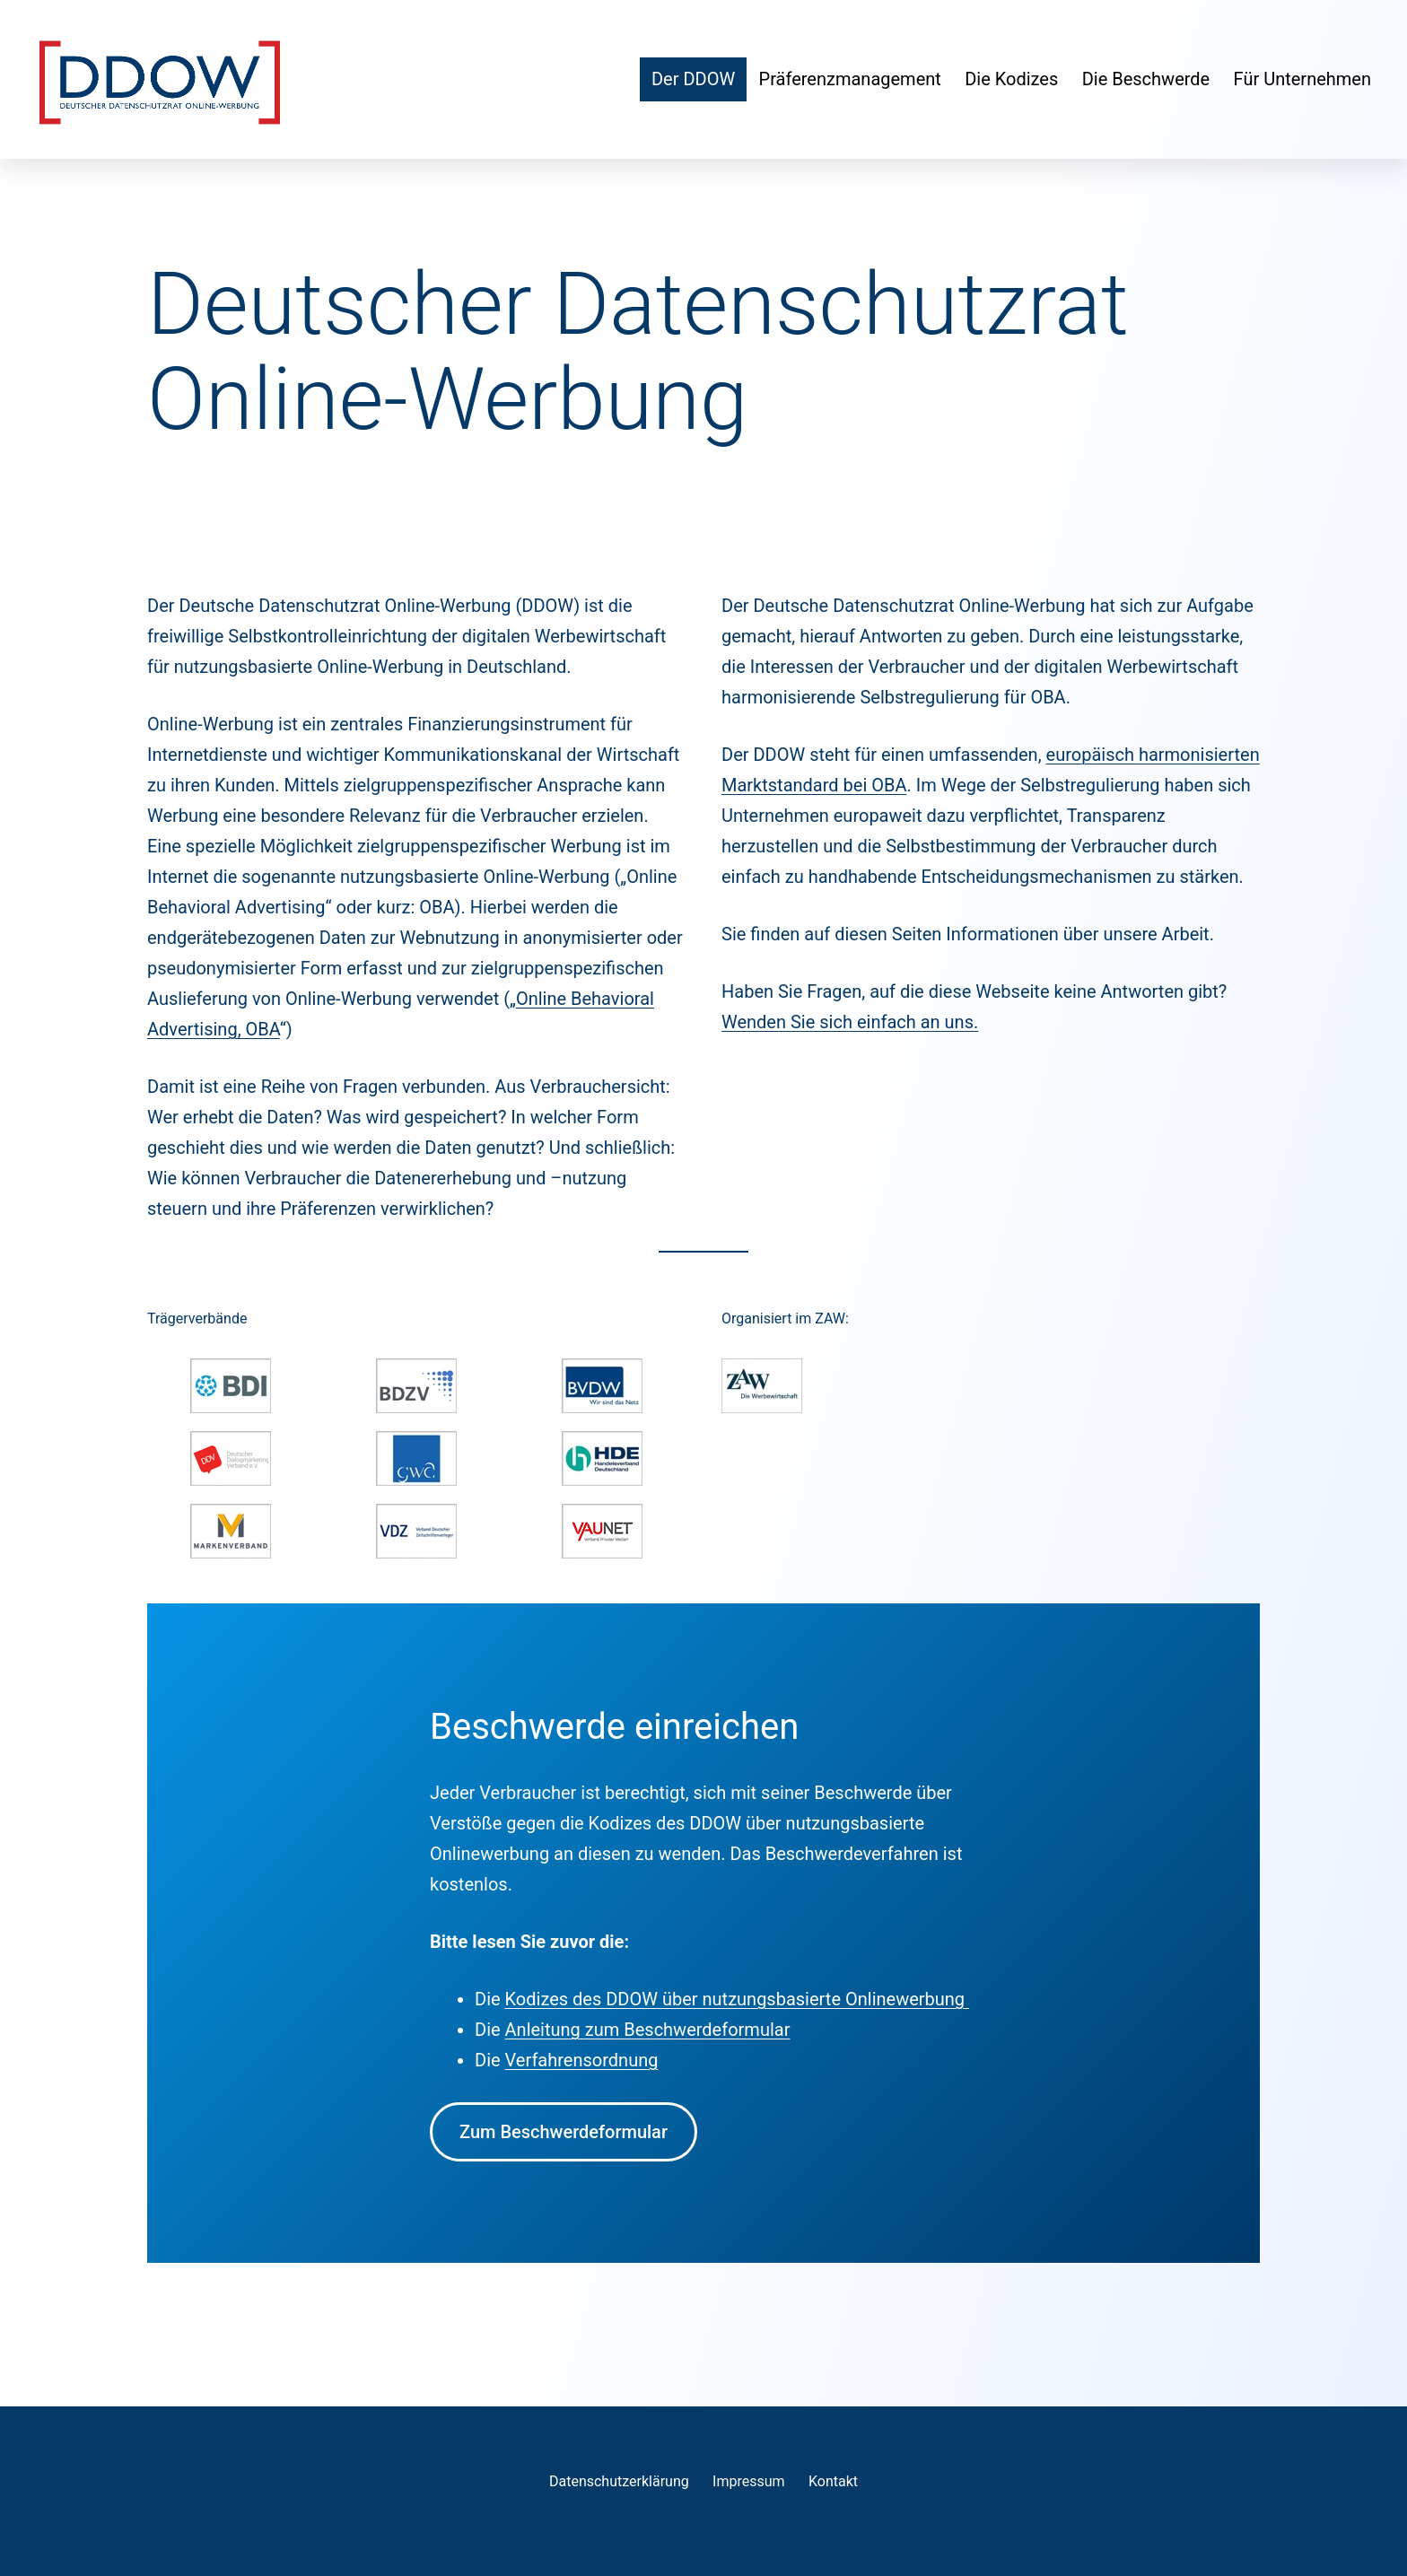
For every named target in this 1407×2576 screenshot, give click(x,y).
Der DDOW (693, 79)
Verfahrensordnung (582, 2060)
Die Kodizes (1011, 79)
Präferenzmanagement (850, 79)
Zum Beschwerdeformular (563, 2132)
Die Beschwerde (1146, 79)
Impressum (748, 2481)
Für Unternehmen (1302, 79)
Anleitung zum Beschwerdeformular (648, 2029)
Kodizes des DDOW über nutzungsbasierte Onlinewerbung (737, 1999)
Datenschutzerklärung (619, 2481)
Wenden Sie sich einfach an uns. (849, 1022)
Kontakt (833, 2481)
